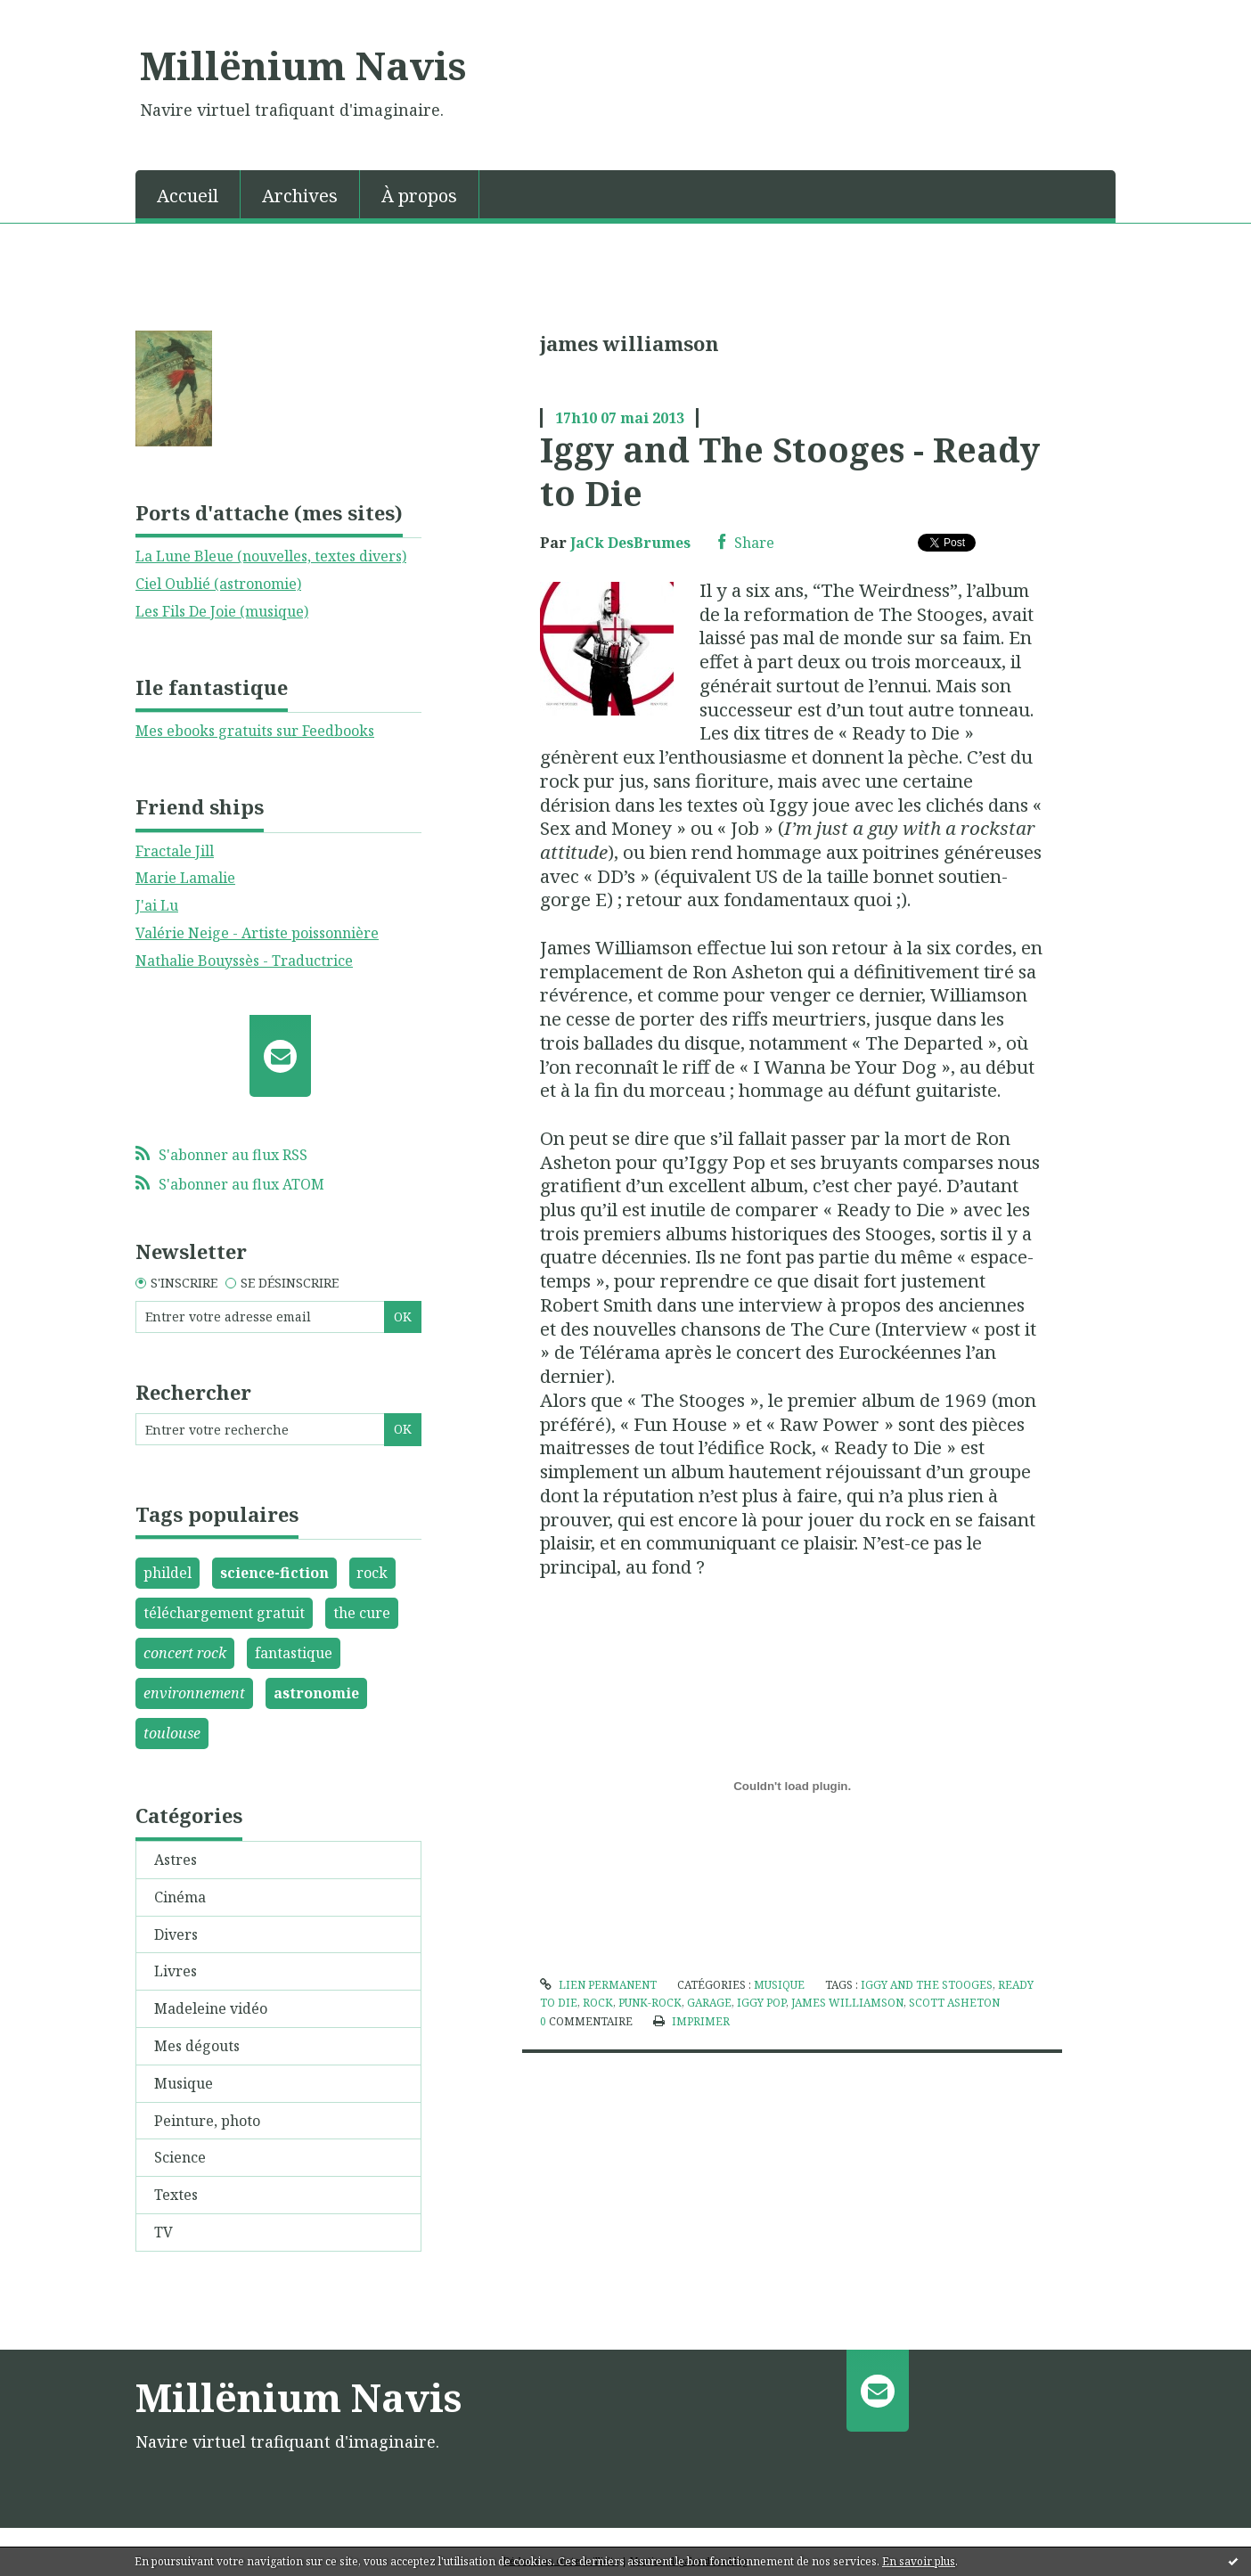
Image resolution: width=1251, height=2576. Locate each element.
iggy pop (761, 2002)
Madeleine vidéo (210, 2008)
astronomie (316, 1693)
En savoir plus (918, 2561)
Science (180, 2157)
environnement (194, 1693)
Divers (176, 1934)
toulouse (171, 1733)
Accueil (187, 196)
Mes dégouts (197, 2046)
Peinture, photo (207, 2120)
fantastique (293, 1653)
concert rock (184, 1653)
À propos (419, 196)
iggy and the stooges (927, 1984)
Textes (176, 2194)
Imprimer (691, 2021)
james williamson (847, 2002)
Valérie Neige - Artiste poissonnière (257, 933)
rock (372, 1572)
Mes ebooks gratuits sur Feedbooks (254, 730)
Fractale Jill (174, 851)
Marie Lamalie (185, 877)
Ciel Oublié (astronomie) (218, 583)
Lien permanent (598, 1984)
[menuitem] (188, 194)
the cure (361, 1613)
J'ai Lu (156, 905)
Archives (300, 196)
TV (163, 2232)
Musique (183, 2083)
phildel (167, 1572)
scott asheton (954, 2002)
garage (709, 2002)
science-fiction (274, 1572)
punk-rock (650, 2002)
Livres (175, 1971)
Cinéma (180, 1897)
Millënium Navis (303, 65)
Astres (175, 1859)
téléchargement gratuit (224, 1613)
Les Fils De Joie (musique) (221, 611)
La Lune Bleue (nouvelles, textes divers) (270, 556)
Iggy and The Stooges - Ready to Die (790, 471)
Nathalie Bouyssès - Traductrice (244, 960)
